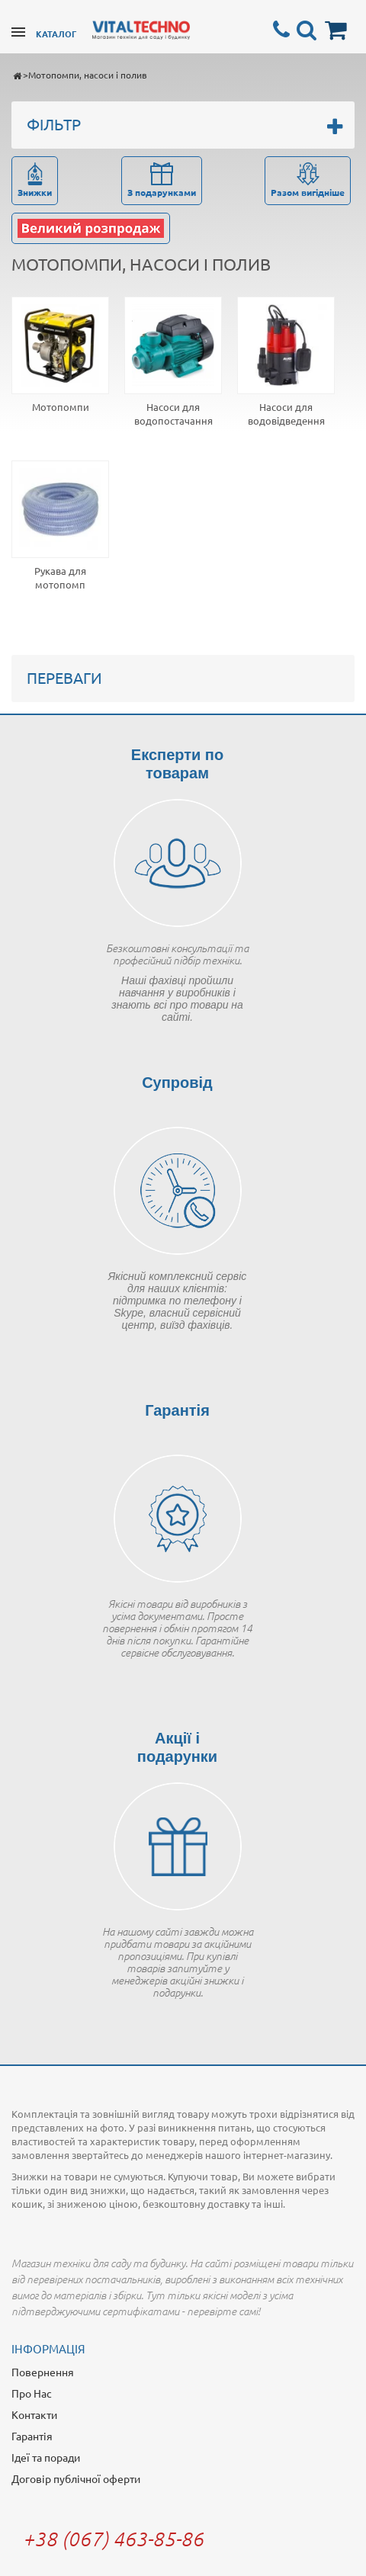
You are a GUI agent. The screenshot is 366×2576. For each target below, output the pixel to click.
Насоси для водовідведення (286, 413)
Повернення (42, 2372)
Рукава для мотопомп (60, 577)
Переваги (64, 677)
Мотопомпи (60, 406)
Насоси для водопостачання (173, 413)
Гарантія (32, 2436)
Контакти (34, 2414)
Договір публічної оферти (75, 2478)
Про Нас (31, 2393)
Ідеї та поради (45, 2457)
